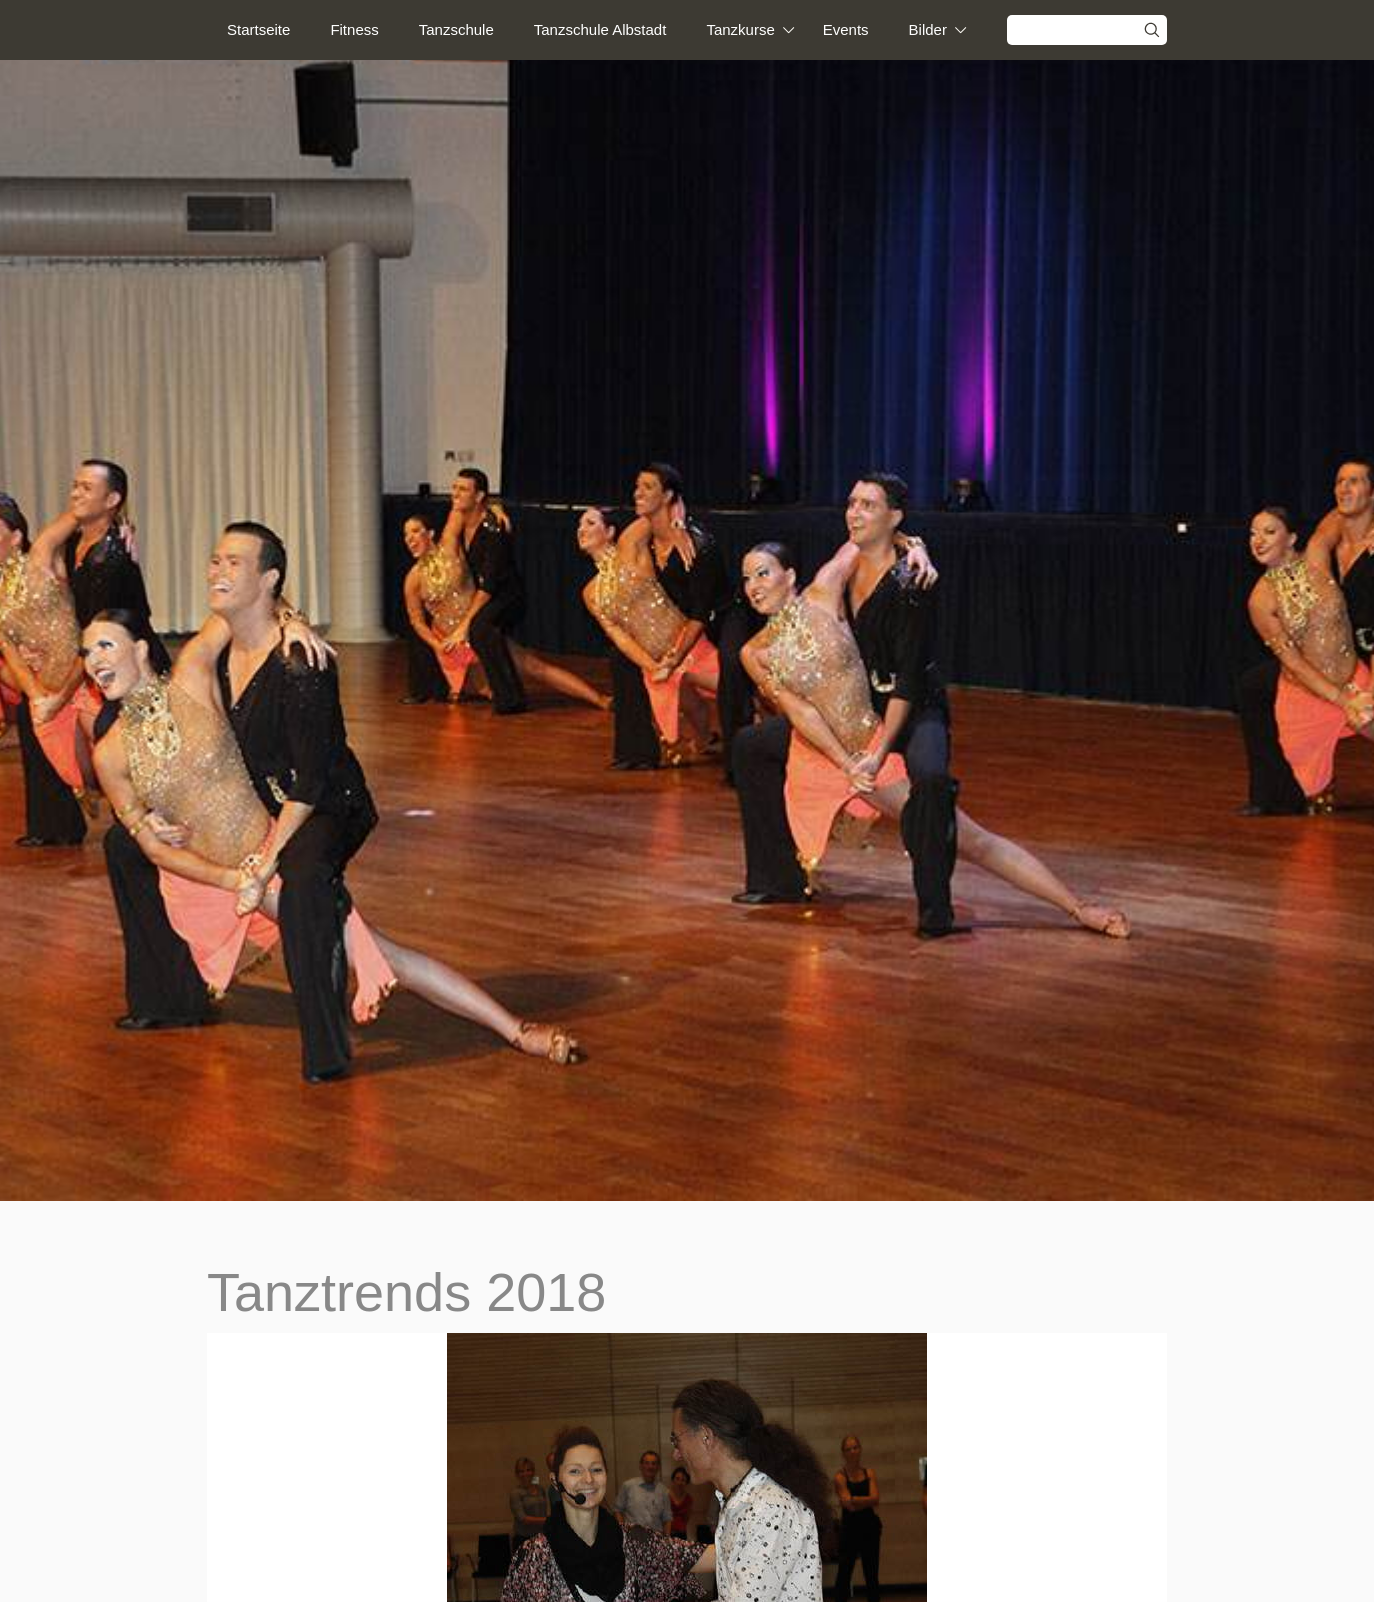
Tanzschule (456, 29)
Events (846, 29)
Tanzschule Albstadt (600, 29)
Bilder (928, 29)
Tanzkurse (740, 29)
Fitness (354, 29)
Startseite (258, 29)
